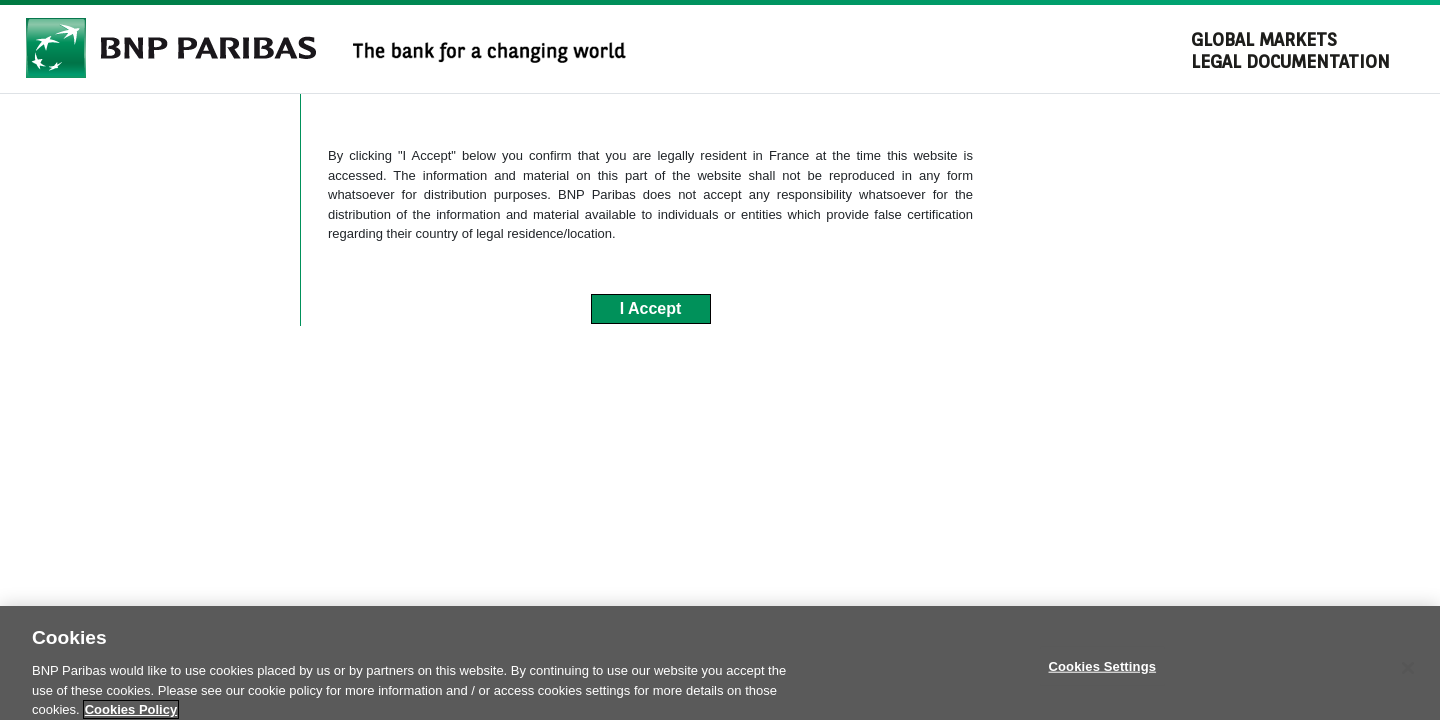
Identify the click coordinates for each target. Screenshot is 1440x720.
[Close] (1408, 674)
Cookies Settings (1103, 671)
